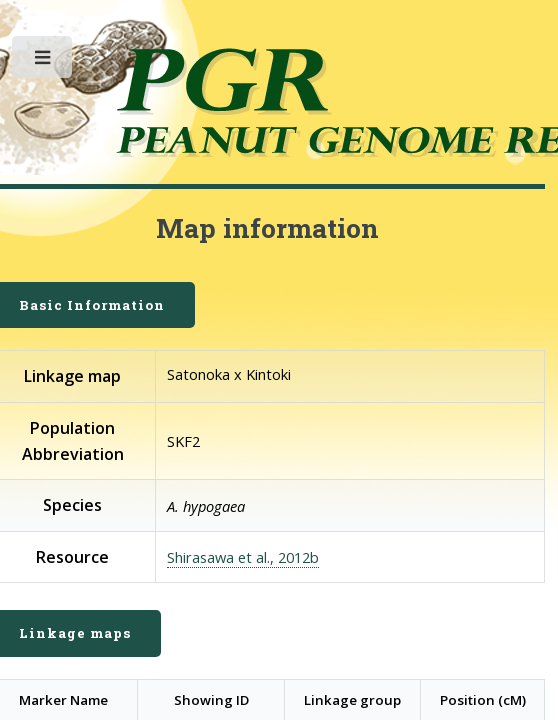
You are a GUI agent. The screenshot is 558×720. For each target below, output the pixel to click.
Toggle (43, 61)
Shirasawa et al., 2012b (243, 557)
